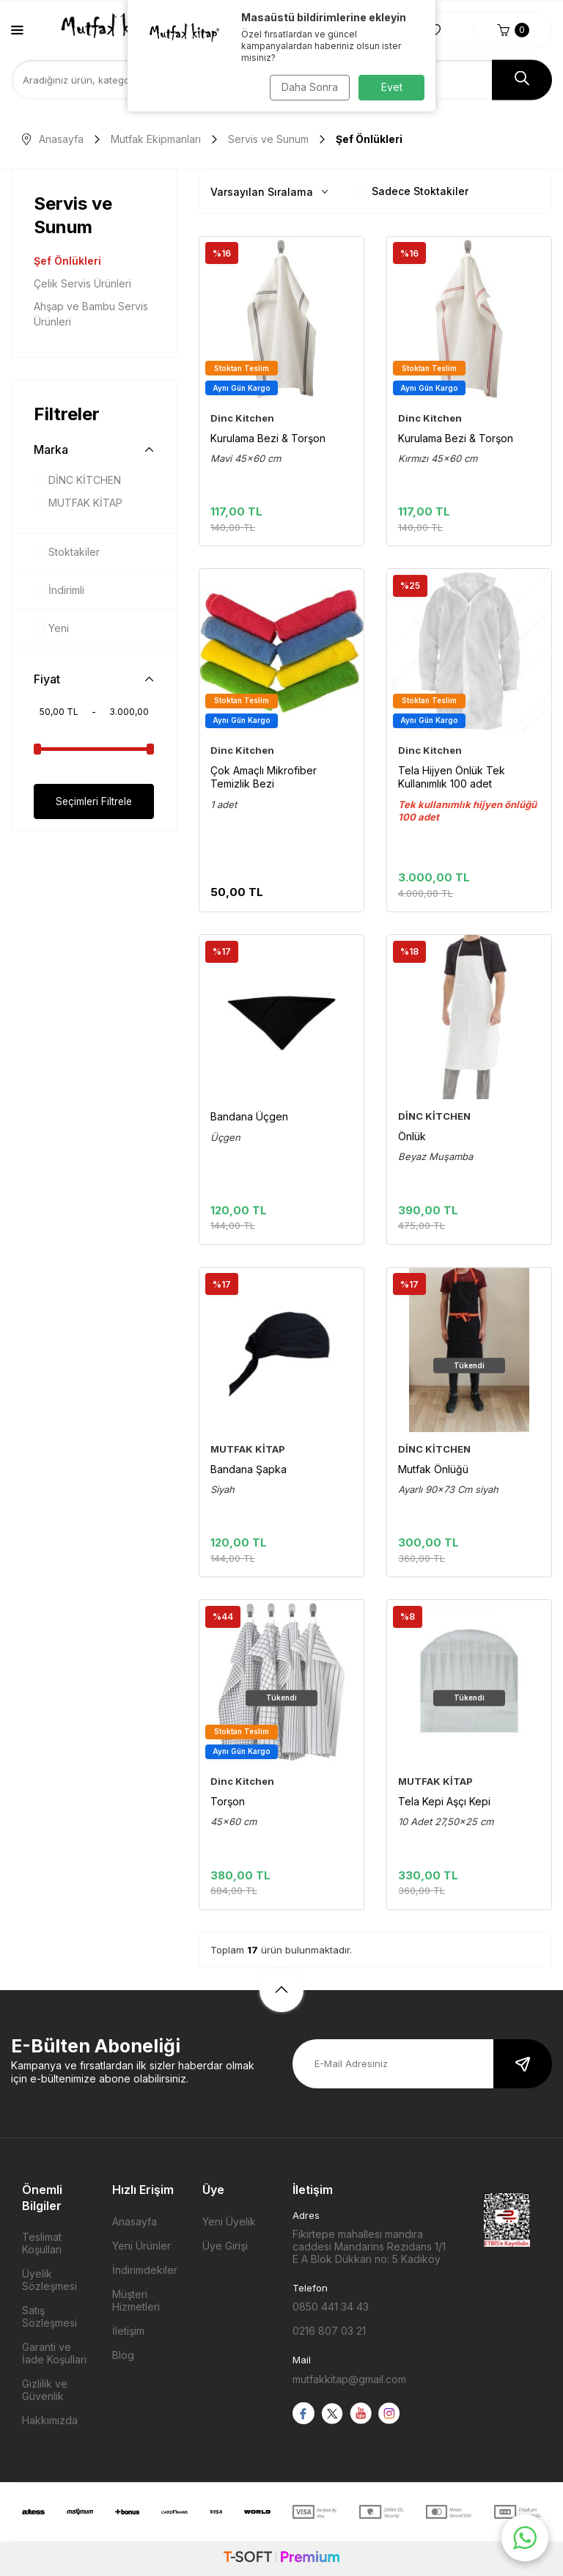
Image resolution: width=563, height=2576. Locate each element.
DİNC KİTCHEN (77, 480)
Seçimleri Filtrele (93, 801)
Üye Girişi (225, 2245)
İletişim (128, 2330)
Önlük (412, 1136)
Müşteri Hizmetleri (136, 2300)
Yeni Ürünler (141, 2245)
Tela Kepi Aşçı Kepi (444, 1801)
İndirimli (59, 590)
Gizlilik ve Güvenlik (44, 2389)
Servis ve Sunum (268, 139)
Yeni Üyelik (229, 2221)
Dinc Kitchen (242, 418)
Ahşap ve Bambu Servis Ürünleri (91, 314)
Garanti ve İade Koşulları (54, 2353)
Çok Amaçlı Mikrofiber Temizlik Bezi (263, 777)
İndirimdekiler (144, 2270)
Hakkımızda (50, 2420)
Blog (123, 2355)
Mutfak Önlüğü (433, 1469)
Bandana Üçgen (249, 1116)
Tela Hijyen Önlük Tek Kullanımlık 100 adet (451, 777)
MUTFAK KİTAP (78, 502)
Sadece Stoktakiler (412, 191)
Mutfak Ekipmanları (156, 139)
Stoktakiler (67, 552)
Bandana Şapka (248, 1469)
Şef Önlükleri (67, 260)
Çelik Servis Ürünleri (82, 283)
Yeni (51, 628)
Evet (391, 87)
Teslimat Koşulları (42, 2243)
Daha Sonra (307, 87)
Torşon (227, 1801)
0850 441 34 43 (330, 2306)
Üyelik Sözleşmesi (49, 2279)
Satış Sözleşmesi (49, 2316)
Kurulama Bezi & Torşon (267, 438)
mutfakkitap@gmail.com (349, 2379)
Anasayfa (53, 139)
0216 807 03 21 (329, 2330)
